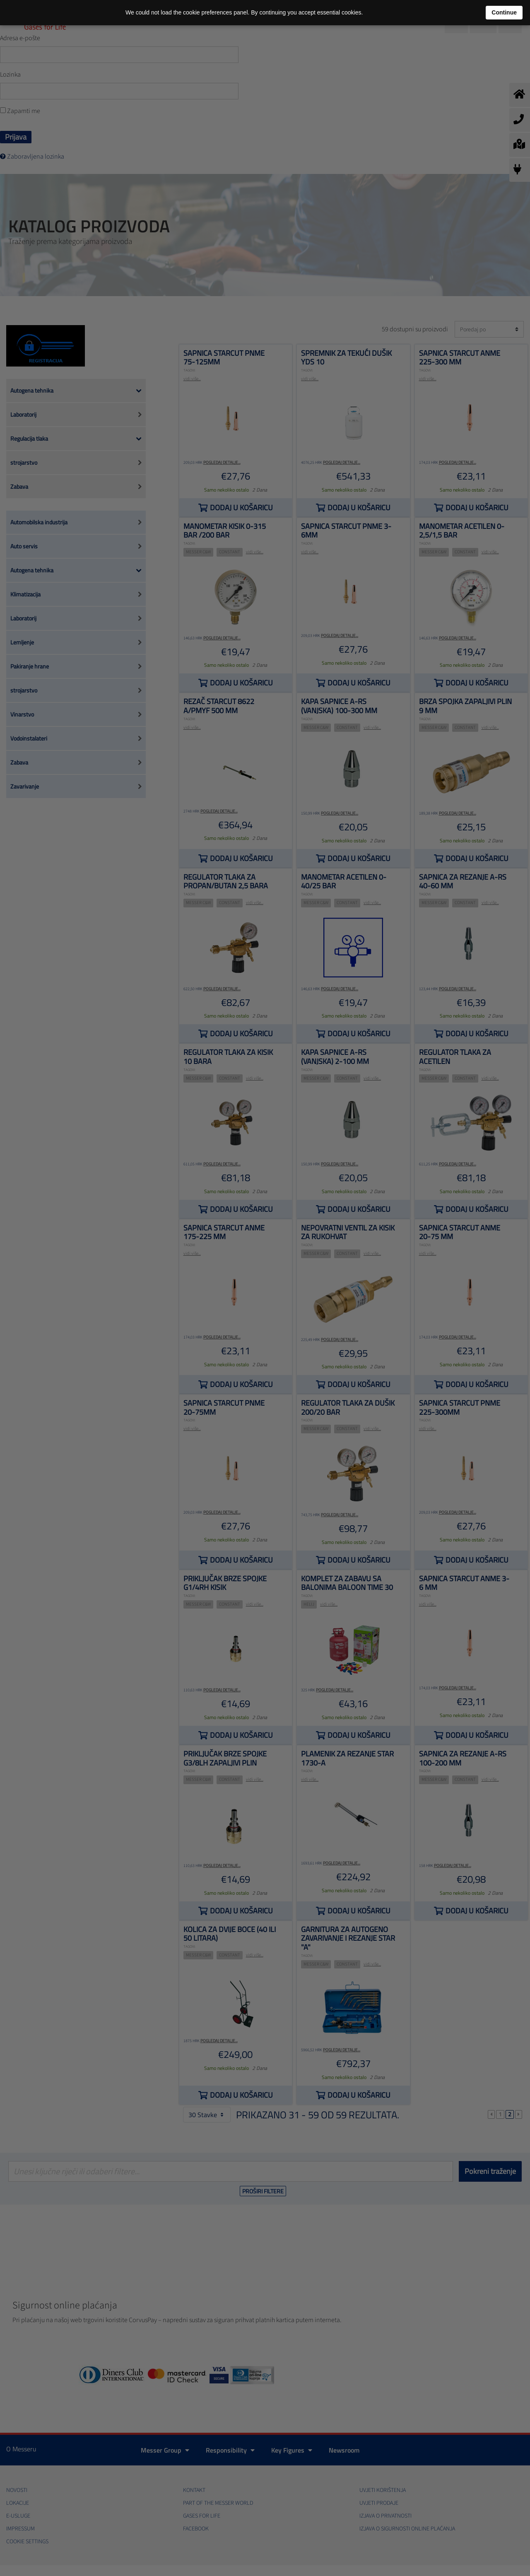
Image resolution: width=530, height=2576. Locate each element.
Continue (504, 12)
